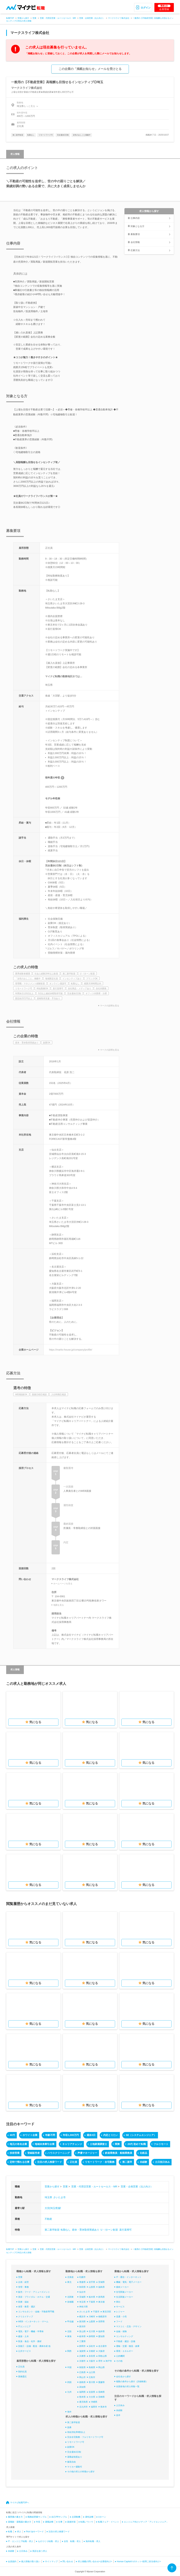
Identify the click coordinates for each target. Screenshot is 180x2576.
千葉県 (92, 2302)
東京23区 (107, 2311)
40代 (12, 2135)
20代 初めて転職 (136, 2144)
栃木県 (92, 2297)
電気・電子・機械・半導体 (31, 2331)
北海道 (70, 2277)
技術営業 (15, 2152)
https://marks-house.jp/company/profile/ (70, 1349)
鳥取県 (82, 2367)
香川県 (92, 2382)
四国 (69, 2382)
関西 (69, 2351)
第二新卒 (127, 2161)
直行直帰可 (125, 2229)
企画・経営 (23, 2282)
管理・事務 (23, 2287)
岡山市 (82, 2377)
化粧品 (143, 2152)
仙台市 (82, 2292)
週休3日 (91, 2135)
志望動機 (76, 2517)
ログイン (146, 7)
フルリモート (161, 2144)
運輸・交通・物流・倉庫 (127, 2346)
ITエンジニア (24, 2326)
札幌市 (82, 2277)
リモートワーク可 (75, 2442)
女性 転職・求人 (72, 2541)
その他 (119, 2361)
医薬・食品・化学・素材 (29, 2341)
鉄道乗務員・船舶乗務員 (118, 2152)
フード (119, 2321)
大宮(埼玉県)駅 (53, 2208)
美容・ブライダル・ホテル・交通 (34, 2297)
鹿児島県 (83, 2402)
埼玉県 (48, 2197)
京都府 (92, 2351)
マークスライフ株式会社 (118, 18)
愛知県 (101, 2336)
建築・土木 (23, 2336)
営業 (34, 18)
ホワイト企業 (30, 2135)
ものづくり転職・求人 (48, 2541)
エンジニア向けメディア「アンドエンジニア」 (146, 2522)
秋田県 (82, 2287)
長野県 (101, 2321)
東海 (69, 2336)
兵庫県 (82, 2356)
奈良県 (92, 2356)
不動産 (48, 2218)
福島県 (101, 2287)
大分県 (92, 2397)
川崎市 (92, 2316)
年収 (38, 2522)
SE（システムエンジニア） (141, 2135)
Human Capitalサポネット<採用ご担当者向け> (139, 2561)
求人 (19, 2531)
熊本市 (103, 2407)
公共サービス (24, 2351)
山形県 (92, 2287)
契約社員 (22, 2371)
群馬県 (101, 2297)
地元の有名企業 (18, 2144)
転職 (10, 2531)
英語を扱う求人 (39, 2551)
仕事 (60, 2522)
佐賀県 (92, 2392)
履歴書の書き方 (15, 2517)
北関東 (70, 2297)
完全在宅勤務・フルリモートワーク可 (85, 2437)
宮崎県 (101, 2397)
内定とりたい (110, 2135)
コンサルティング (124, 2336)
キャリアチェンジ (72, 2144)
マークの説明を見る (109, 1005)
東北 (69, 2282)
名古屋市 (102, 2346)
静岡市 (82, 2346)
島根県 (92, 2367)
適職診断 (49, 2522)
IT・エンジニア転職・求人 (20, 2541)
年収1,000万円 (71, 2135)
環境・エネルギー (124, 2351)
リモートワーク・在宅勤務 (100, 2161)
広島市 (92, 2377)
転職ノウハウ (86, 2522)
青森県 (82, 2282)
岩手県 (92, 2282)
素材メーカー (122, 2287)
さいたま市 (59, 2197)
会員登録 (164, 8)
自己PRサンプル (59, 2517)
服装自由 (71, 2462)
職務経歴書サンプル (37, 2517)
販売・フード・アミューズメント (34, 2292)
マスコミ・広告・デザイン (129, 2326)
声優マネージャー (87, 2152)
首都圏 (70, 2302)
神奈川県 (83, 2306)
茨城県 (82, 2297)
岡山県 (101, 2367)
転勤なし (66, 2229)
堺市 (100, 2361)
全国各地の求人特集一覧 (127, 2386)
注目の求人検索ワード (49, 2161)
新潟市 (82, 2326)
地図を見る (58, 1605)
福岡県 (82, 2392)
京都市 (82, 2361)
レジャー (120, 2311)
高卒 (118, 2415)
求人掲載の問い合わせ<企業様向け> (95, 2561)
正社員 (73, 2161)
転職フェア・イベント (108, 2522)
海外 (69, 2412)
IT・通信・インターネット (128, 2277)
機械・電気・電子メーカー (129, 2282)
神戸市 (109, 2361)
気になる (35, 1722)
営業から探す (23, 18)
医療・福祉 (23, 2302)
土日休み (120, 2405)
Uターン (102, 2517)
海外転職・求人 (93, 2541)
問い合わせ (67, 2561)
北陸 (69, 2331)
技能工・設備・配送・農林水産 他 (34, 2346)
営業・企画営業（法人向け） (91, 18)
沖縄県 (94, 2402)
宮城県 (101, 2282)
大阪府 (101, 2351)
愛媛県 (101, 2382)
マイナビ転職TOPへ (19, 2502)
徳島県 (82, 2382)
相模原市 (102, 2316)
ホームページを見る (62, 1583)
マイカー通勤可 (74, 2467)
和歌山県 (102, 2356)
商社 (118, 2302)
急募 (69, 2427)
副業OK (70, 2447)
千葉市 (96, 2311)
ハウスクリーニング (58, 2152)
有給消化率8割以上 (76, 2432)
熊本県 (82, 2397)
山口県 (92, 2372)
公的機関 (120, 2356)
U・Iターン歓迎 (109, 2229)
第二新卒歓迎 (52, 2229)
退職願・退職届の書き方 (19, 2522)
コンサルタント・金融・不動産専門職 (36, 2311)
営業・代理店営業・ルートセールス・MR (58, 18)
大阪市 (92, 2361)
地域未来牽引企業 (45, 2144)
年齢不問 (50, 2135)
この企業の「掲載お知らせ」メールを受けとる (90, 69)
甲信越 (70, 2321)
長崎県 (101, 2392)
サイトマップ (51, 2561)
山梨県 (92, 2321)
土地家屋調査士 (98, 2144)
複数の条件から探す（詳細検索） (132, 2381)
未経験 (143, 2161)
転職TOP (10, 18)
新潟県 (82, 2321)
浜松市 (92, 2346)
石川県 (92, 2331)
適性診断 (89, 2517)
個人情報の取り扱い (30, 2561)
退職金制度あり (74, 2457)
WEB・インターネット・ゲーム (33, 2321)
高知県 (82, 2387)
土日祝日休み (162, 2161)
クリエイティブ (25, 2316)
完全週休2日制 (74, 2452)
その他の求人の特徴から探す (81, 2471)
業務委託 (22, 2376)
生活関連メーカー (124, 2297)
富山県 (82, 2331)
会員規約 (12, 2561)
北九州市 (83, 2407)
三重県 (82, 2341)
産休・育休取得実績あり (85, 2229)
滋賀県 (82, 2351)
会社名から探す (123, 2376)
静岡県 (92, 2336)
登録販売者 (33, 2152)
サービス (120, 2306)
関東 (117, 2144)
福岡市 (94, 2407)
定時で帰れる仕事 (19, 2161)
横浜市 (82, 2316)
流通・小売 (121, 2316)
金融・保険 (121, 2331)
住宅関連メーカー (124, 2292)
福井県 (101, 2331)
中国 (69, 2367)
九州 (69, 2392)
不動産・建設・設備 (125, 2341)
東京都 (101, 2302)
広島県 (82, 2372)
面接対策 (71, 2522)
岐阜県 (82, 2336)
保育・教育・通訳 (26, 2306)
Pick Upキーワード (35, 2531)
